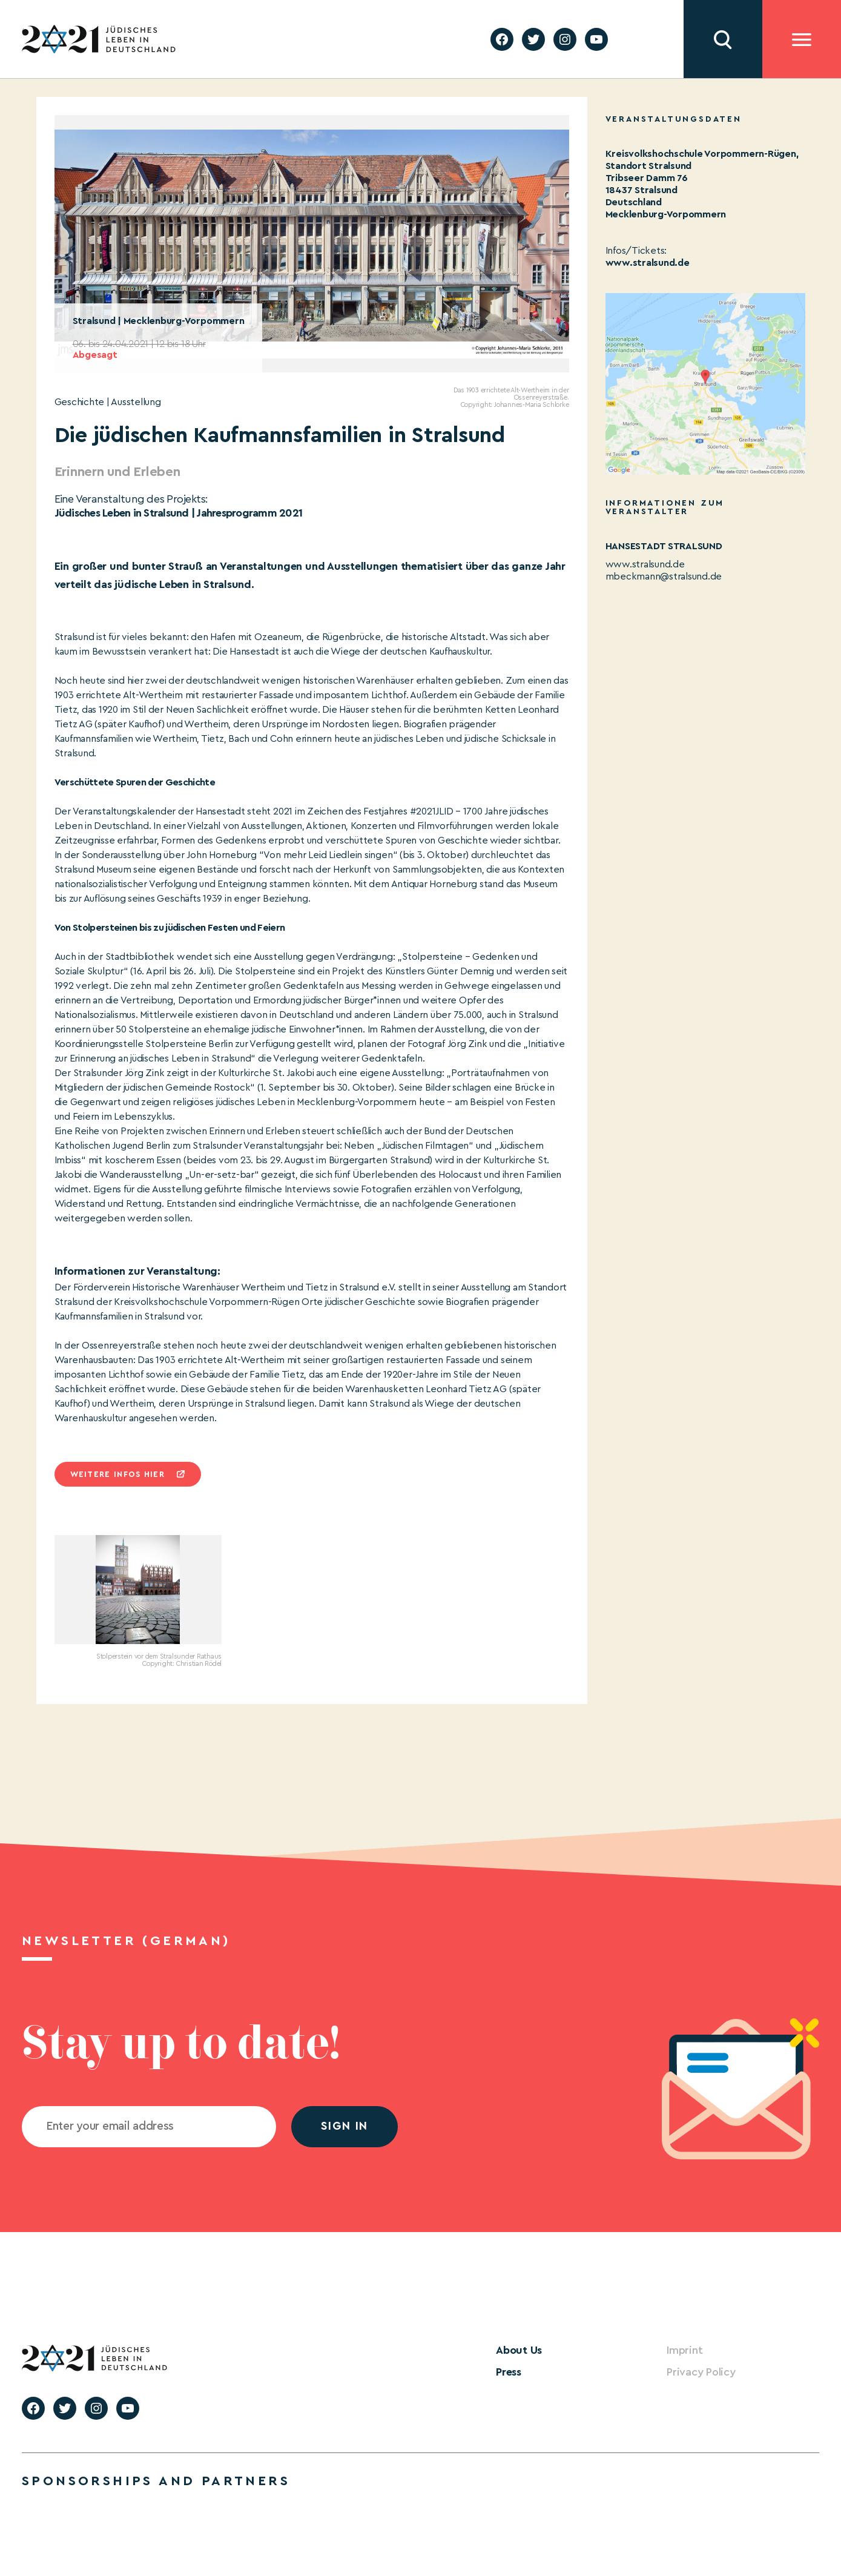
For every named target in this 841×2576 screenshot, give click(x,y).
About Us (519, 2350)
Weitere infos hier (117, 1474)
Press (508, 2371)
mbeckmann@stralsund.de (663, 576)
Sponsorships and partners (156, 2481)
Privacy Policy (701, 2371)
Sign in (344, 2126)
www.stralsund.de (647, 263)
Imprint (684, 2350)
